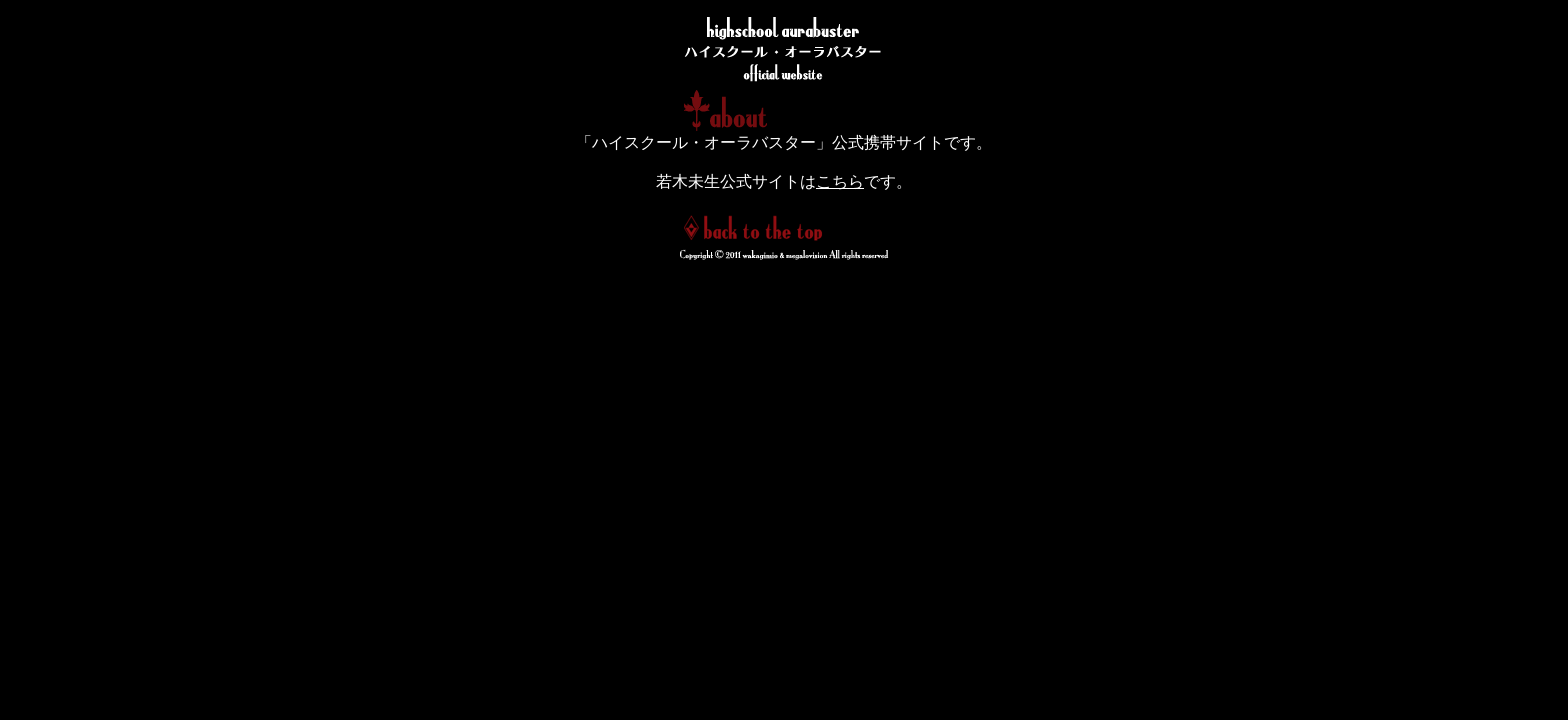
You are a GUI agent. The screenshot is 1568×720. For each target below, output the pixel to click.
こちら (840, 181)
